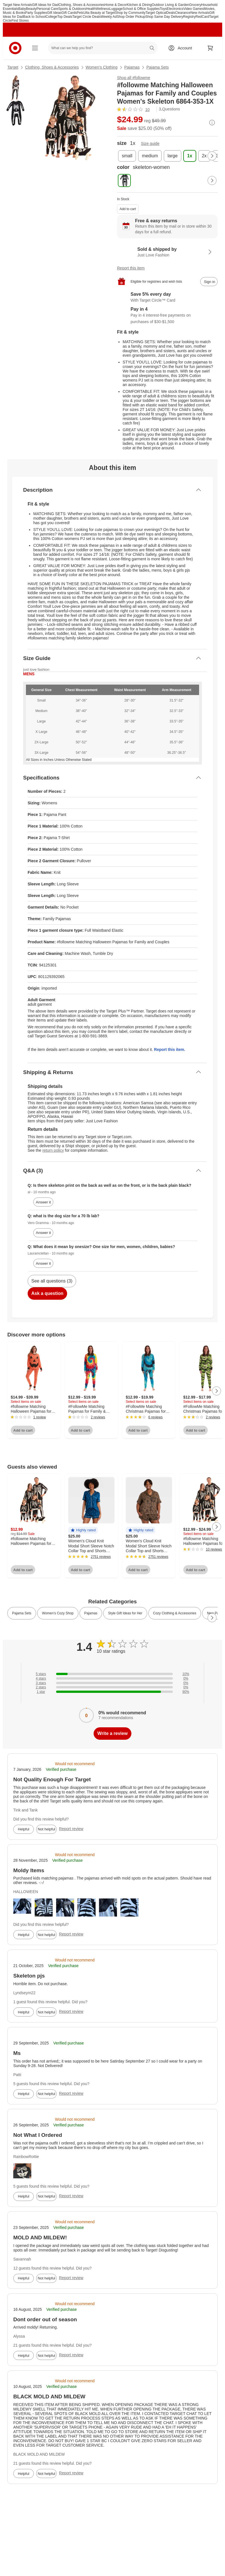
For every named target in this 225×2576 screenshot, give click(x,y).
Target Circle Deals (86, 17)
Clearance (183, 13)
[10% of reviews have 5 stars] (112, 1674)
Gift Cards (69, 13)
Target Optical (155, 13)
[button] (83, 1530)
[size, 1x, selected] (190, 156)
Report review (71, 1828)
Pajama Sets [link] (21, 1613)
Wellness (102, 9)
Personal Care (47, 9)
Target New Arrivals (17, 5)
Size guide (150, 143)
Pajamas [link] (91, 1613)
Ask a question (47, 1293)
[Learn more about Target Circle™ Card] (167, 297)
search (152, 49)
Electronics (175, 9)
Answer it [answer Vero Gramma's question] (43, 1233)
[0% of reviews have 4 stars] (112, 1678)
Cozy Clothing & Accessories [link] (174, 1613)
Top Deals (64, 17)
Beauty (31, 9)
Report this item (131, 268)
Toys (163, 9)
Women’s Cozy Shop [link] (58, 1613)
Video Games (193, 9)
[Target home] (15, 48)
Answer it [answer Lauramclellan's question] (43, 1263)
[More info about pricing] (212, 122)
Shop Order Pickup (131, 17)
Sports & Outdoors (72, 9)
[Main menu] (35, 48)
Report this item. (169, 1049)
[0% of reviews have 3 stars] (112, 1683)
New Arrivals (199, 13)
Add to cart (128, 209)
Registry (189, 17)
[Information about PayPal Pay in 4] (167, 315)
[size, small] (127, 156)
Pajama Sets (157, 67)
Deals (170, 13)
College (51, 17)
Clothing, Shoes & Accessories (81, 5)
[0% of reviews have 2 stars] (112, 1687)
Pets (80, 13)
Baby (22, 9)
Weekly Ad (109, 17)
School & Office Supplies (141, 9)
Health (91, 9)
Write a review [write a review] (112, 1733)
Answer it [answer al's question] (43, 1202)
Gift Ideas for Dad (45, 5)
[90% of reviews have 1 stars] (112, 1692)
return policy (53, 1150)
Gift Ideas (54, 13)
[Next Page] (212, 155)
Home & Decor (116, 5)
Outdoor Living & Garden (170, 5)
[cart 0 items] (210, 48)
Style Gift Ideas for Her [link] (125, 1613)
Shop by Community (130, 13)
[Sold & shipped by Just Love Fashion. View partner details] (167, 252)
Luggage (116, 9)
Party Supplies (36, 13)
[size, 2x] (204, 156)
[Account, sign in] (182, 48)
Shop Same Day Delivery (164, 17)
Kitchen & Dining (139, 5)
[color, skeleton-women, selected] (124, 180)
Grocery (195, 5)
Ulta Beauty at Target (99, 13)
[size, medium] (150, 156)
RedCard (202, 17)
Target (12, 67)
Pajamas (132, 67)
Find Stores (20, 21)
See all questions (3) (51, 1281)
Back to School (34, 17)
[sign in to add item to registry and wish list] (209, 281)
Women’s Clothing (102, 67)
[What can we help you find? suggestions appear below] (103, 48)
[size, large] (172, 156)
